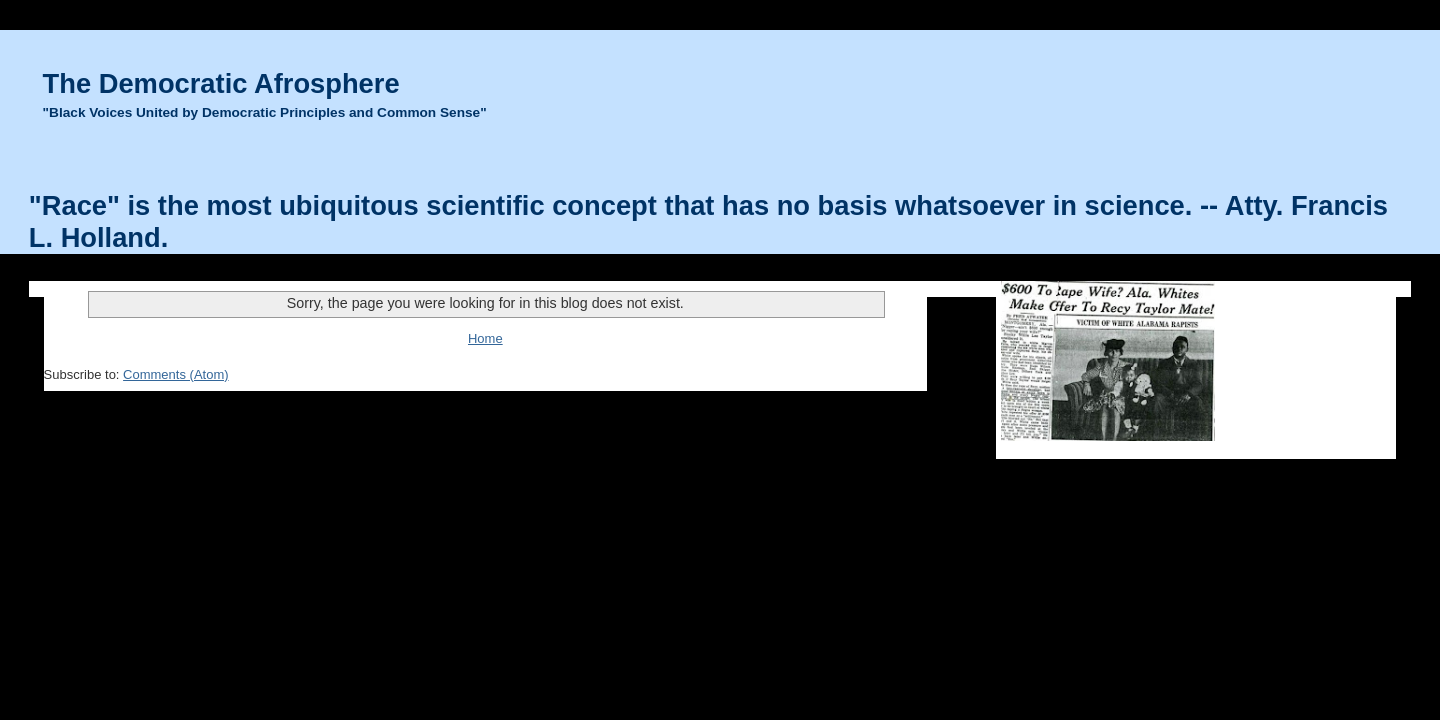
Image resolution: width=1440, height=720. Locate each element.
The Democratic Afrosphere (221, 83)
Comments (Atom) (175, 374)
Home (485, 338)
